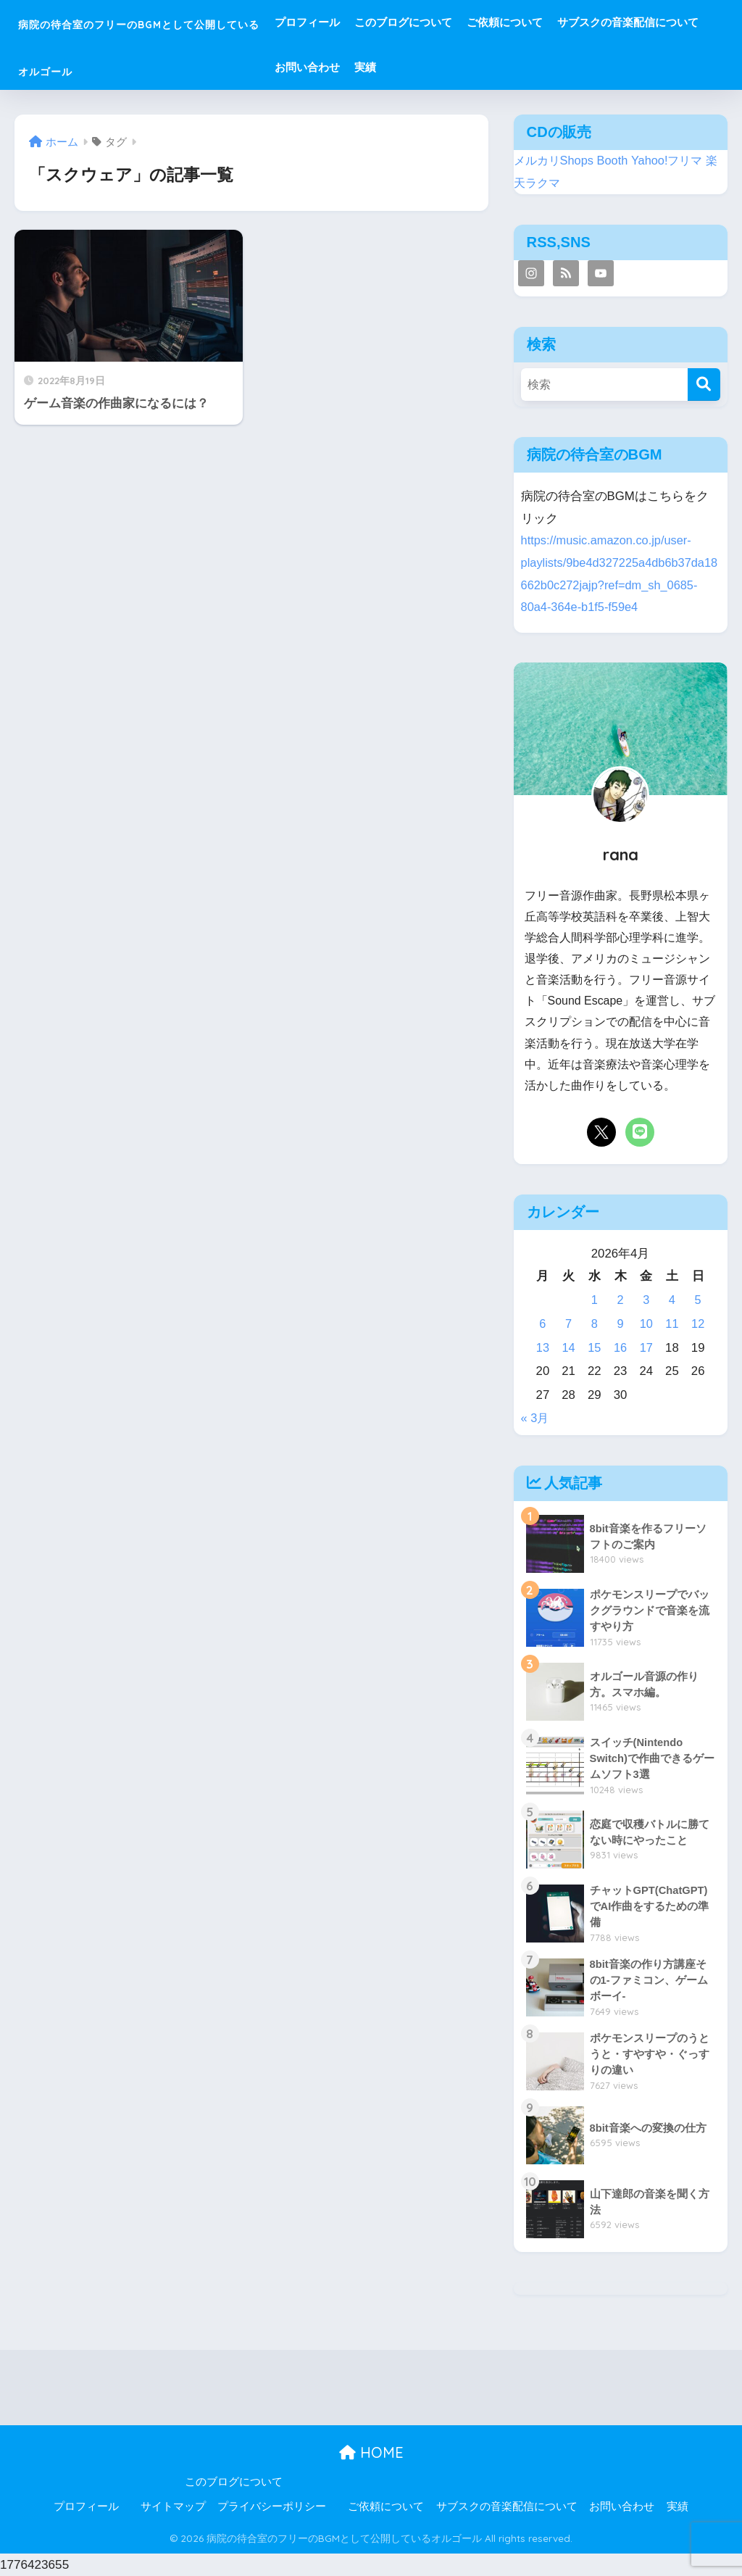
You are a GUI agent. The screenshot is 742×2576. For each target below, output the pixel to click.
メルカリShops (556, 160)
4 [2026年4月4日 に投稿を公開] (672, 1300)
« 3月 (535, 1418)
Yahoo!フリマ (672, 160)
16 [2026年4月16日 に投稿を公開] (621, 1348)
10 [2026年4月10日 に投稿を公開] (646, 1324)
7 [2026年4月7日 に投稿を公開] (568, 1324)
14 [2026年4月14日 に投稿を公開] (568, 1348)
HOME (371, 2452)
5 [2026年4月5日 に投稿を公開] (697, 1300)
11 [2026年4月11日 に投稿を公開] (672, 1324)
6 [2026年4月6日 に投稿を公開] (542, 1324)
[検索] (704, 384)
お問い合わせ (546, 67)
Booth (617, 160)
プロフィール (390, 22)
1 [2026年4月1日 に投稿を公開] (594, 1300)
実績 (604, 67)
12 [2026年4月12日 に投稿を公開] (698, 1324)
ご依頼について (588, 22)
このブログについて (486, 22)
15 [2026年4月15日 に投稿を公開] (594, 1348)
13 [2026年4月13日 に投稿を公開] (543, 1348)
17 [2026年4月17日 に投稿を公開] (646, 1348)
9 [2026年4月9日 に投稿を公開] (620, 1324)
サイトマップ (173, 2506)
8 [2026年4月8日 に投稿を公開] (594, 1324)
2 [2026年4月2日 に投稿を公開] (620, 1300)
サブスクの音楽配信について (428, 67)
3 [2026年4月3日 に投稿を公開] (646, 1300)
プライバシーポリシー (271, 2506)
